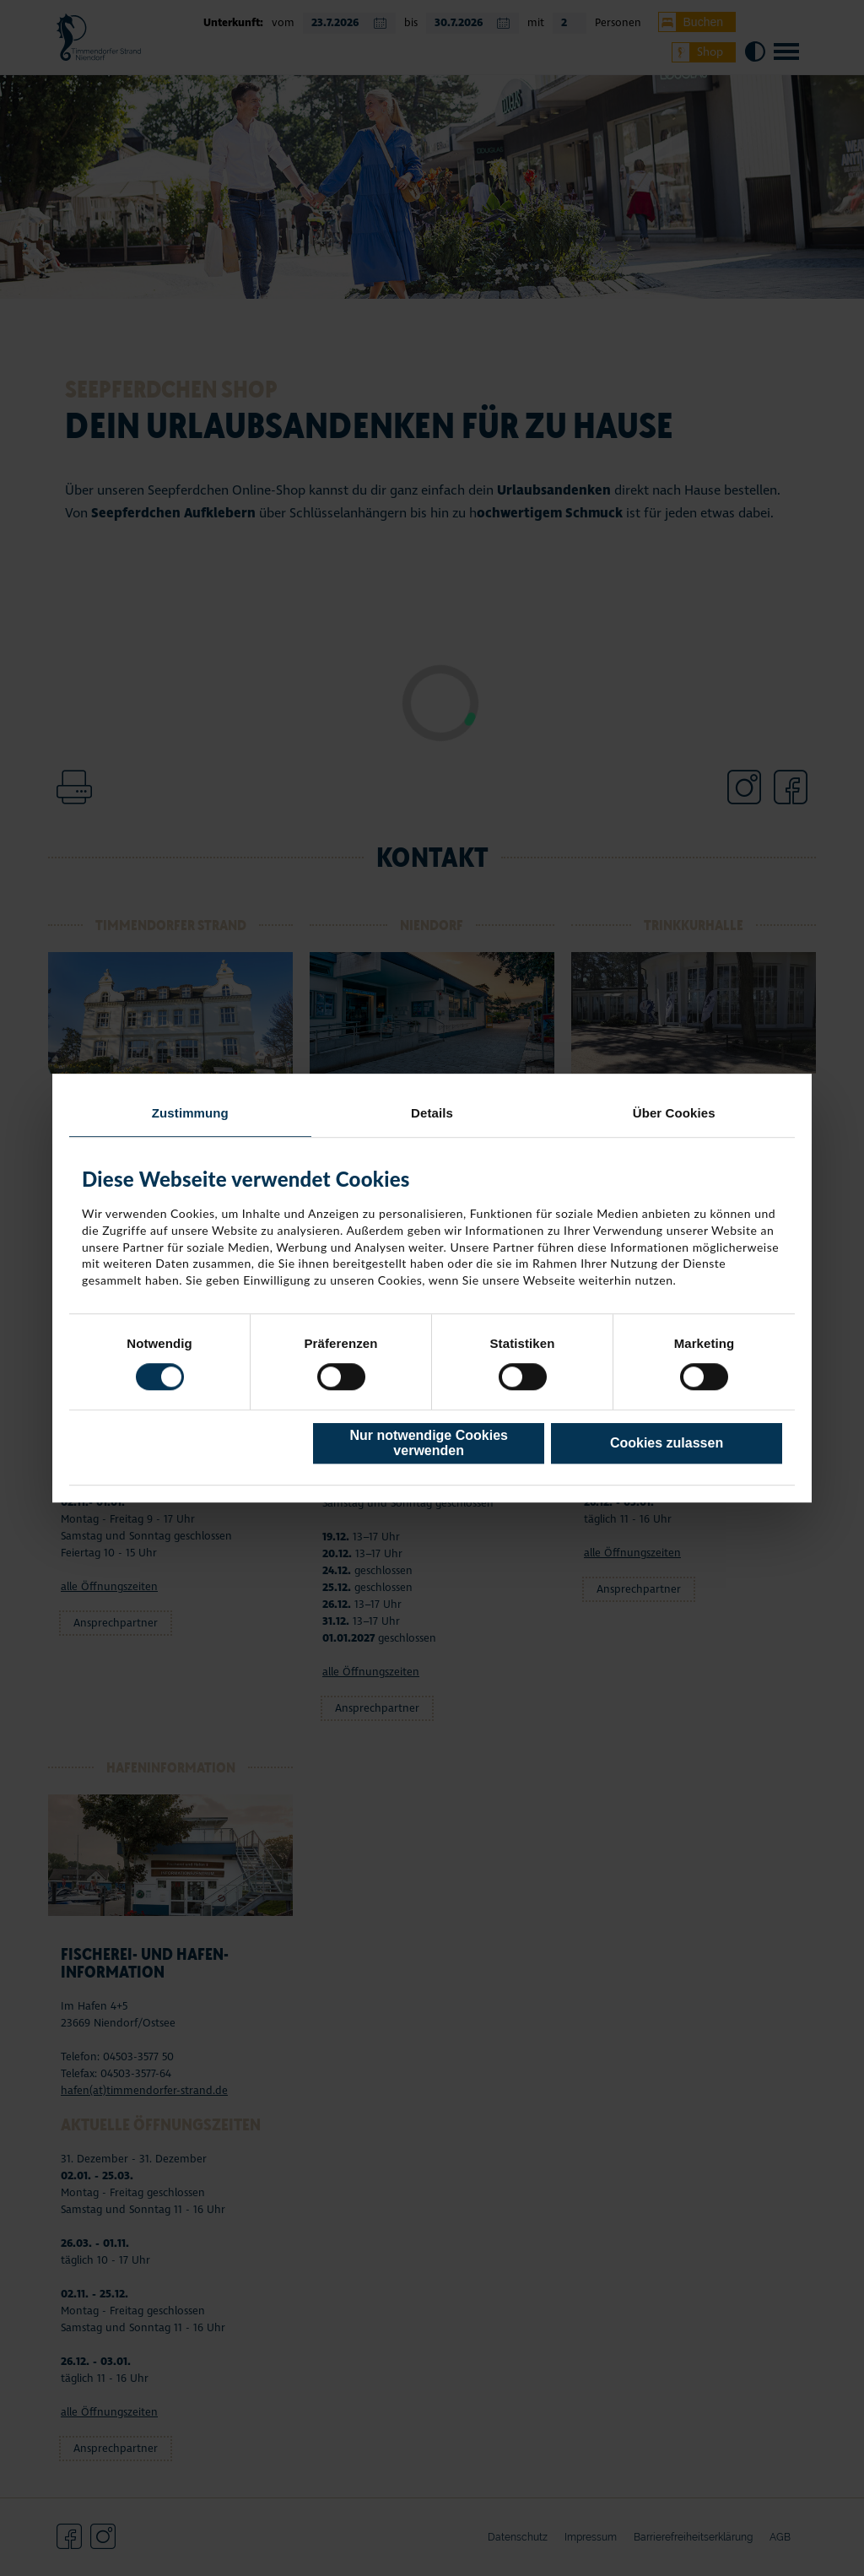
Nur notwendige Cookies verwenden (428, 1443)
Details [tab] (432, 1113)
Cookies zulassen (666, 1443)
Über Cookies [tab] (674, 1113)
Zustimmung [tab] (190, 1113)
